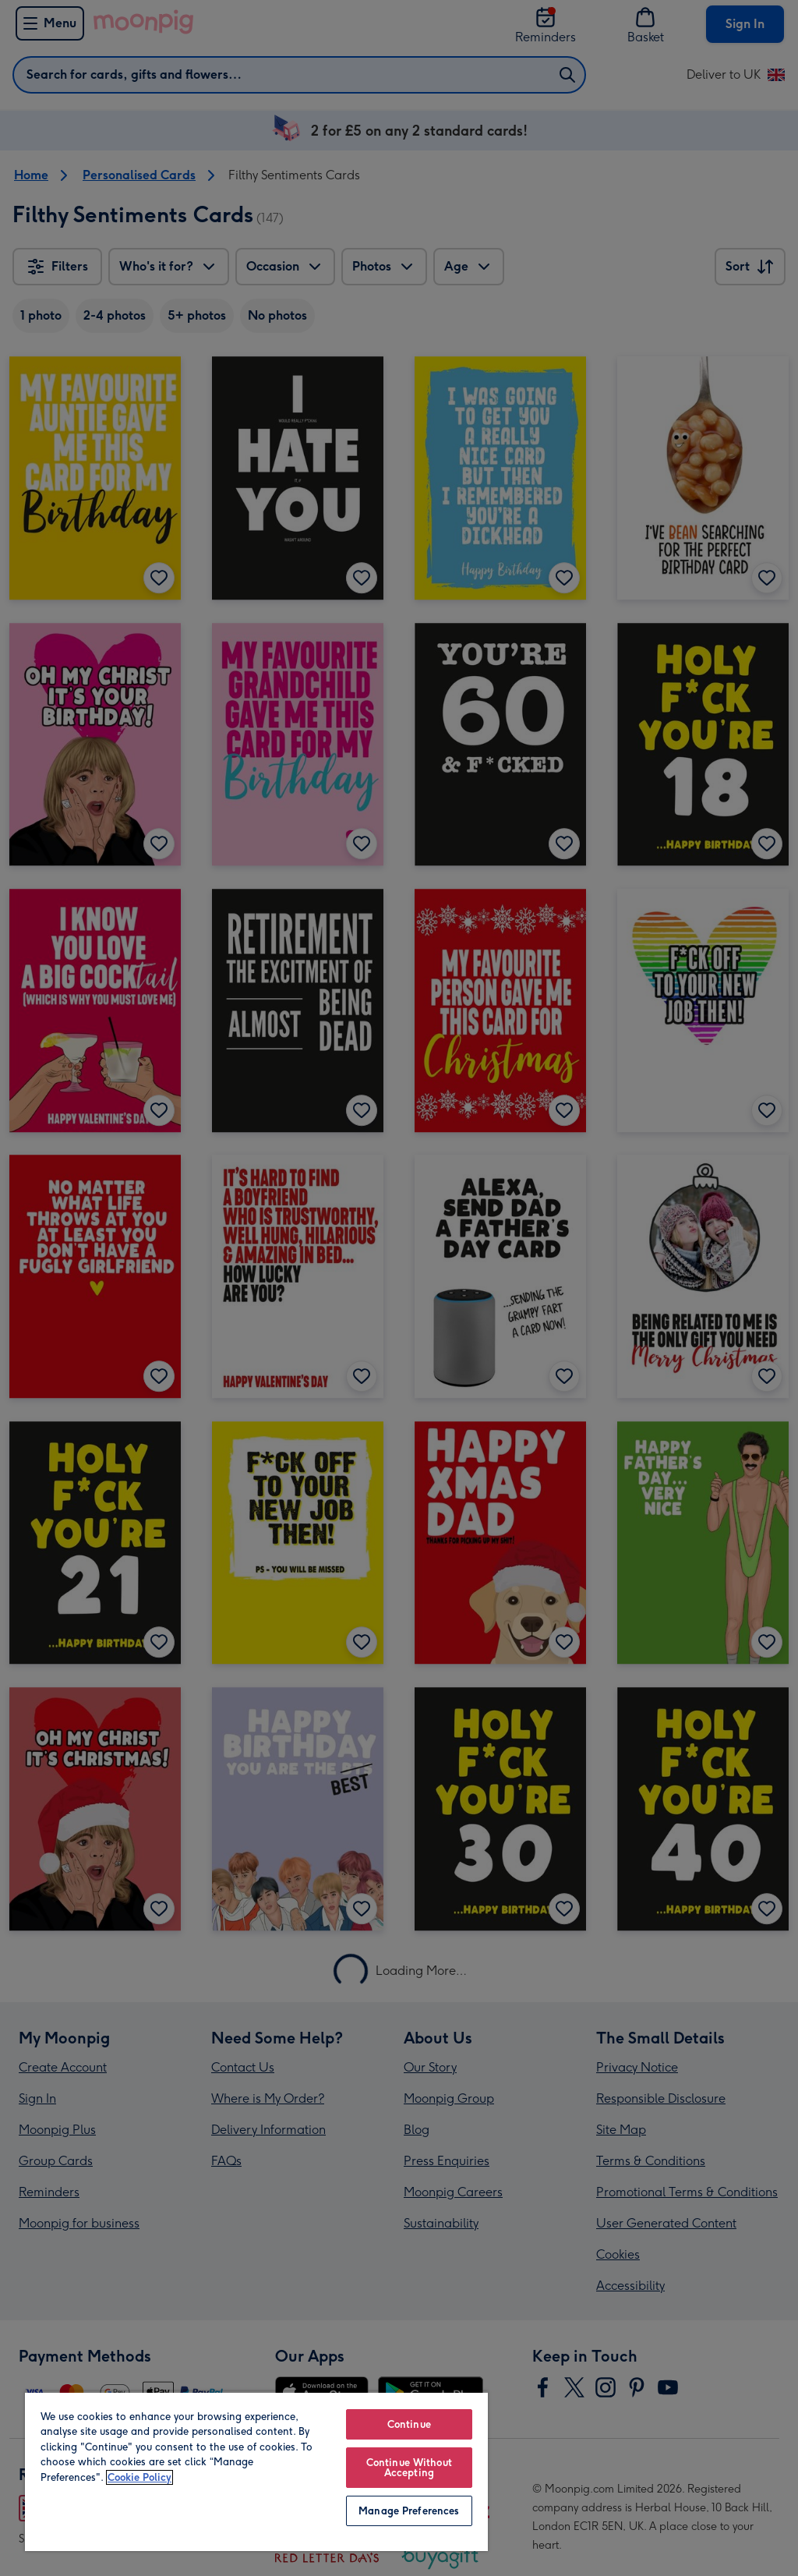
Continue (409, 2424)
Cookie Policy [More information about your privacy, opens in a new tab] (139, 2477)
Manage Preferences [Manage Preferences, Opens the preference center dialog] (408, 2511)
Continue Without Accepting (409, 2468)
